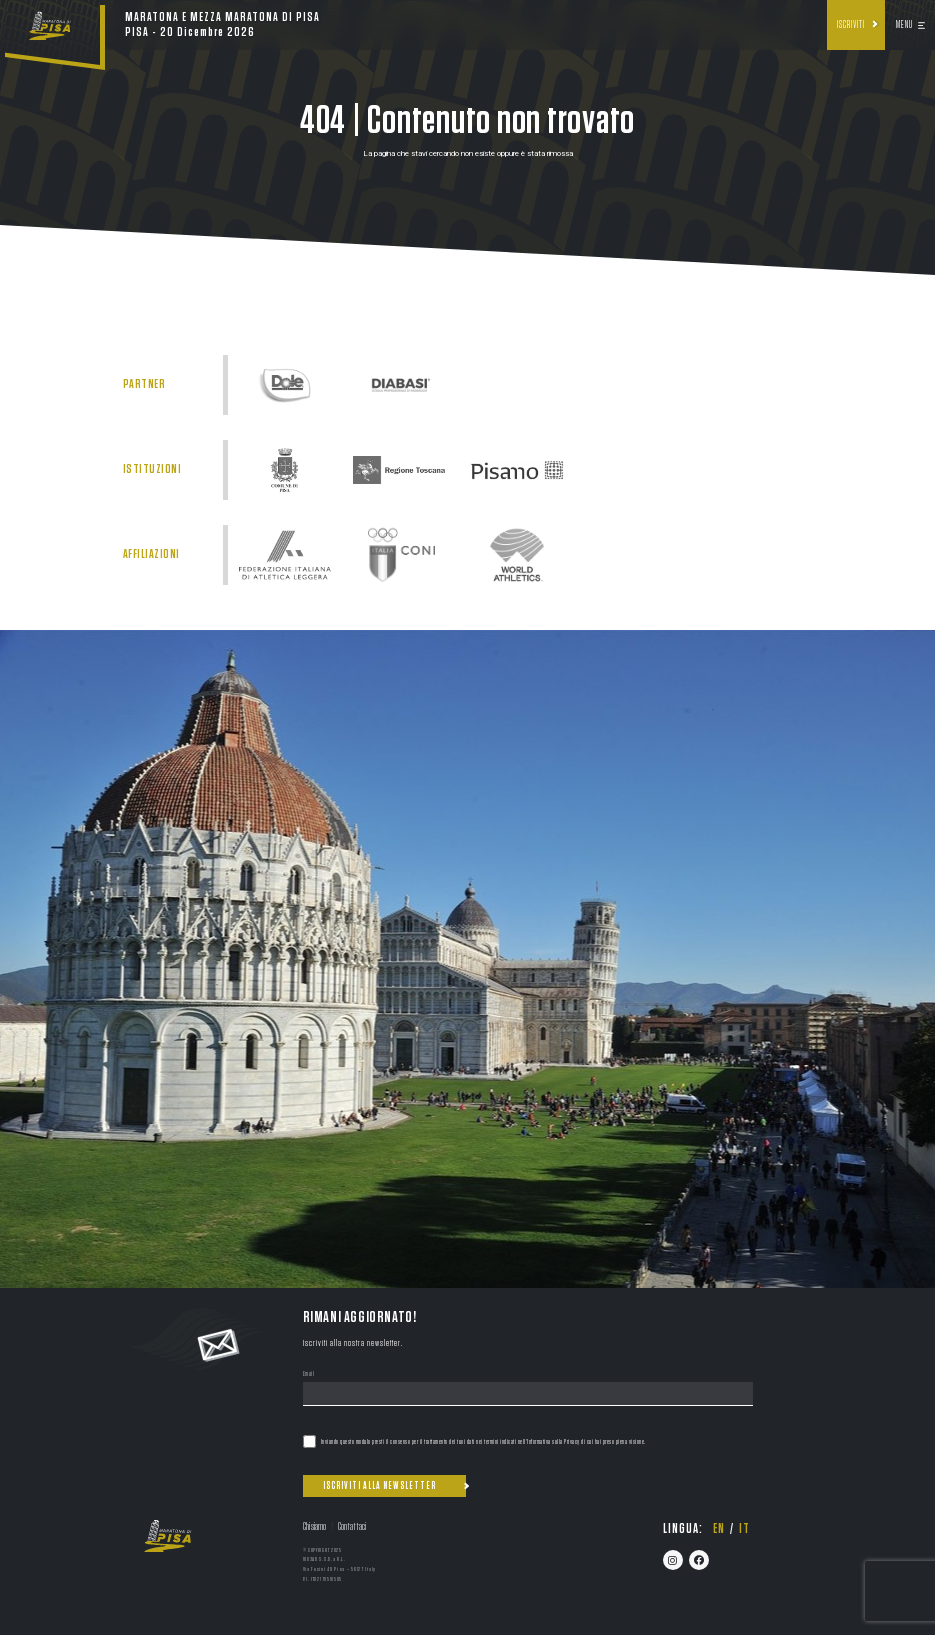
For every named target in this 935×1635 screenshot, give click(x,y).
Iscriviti (851, 25)
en (719, 1529)
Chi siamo (314, 1526)
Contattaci (352, 1526)
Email (309, 1374)
